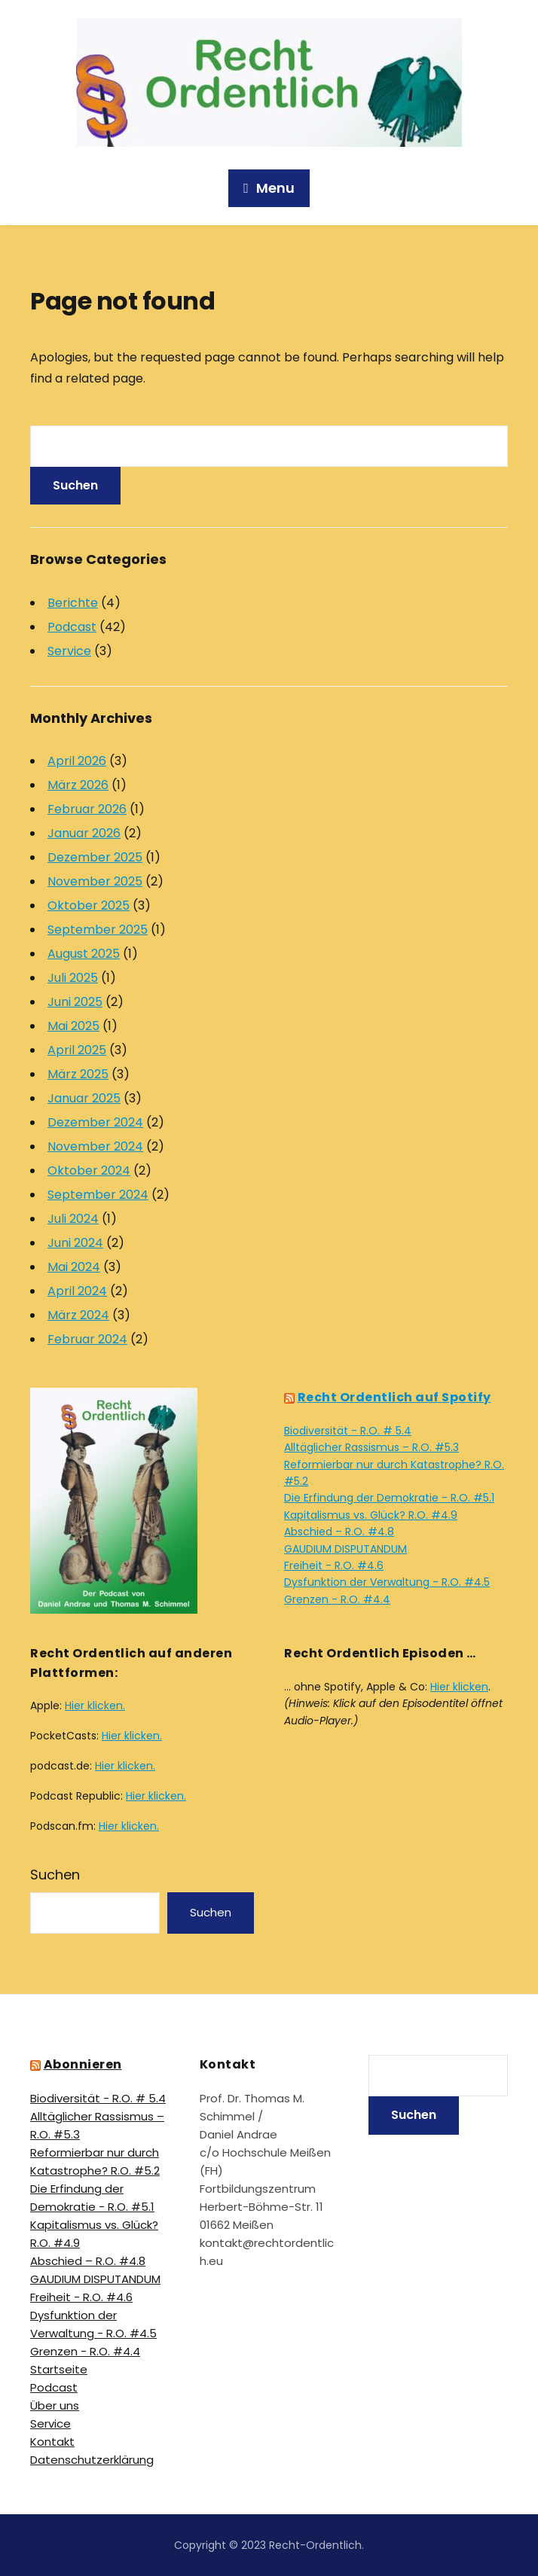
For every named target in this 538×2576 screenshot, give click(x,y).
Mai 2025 (73, 1026)
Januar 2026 (84, 833)
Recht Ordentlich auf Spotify (394, 1397)
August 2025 (83, 953)
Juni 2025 (74, 1002)
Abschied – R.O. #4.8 (339, 1531)
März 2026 (78, 785)
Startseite (58, 2369)
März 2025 (78, 1074)
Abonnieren (83, 2064)
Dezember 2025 (94, 857)
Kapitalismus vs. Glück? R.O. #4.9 (370, 1515)
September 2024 (97, 1194)
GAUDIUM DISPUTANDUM (345, 1548)
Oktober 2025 (88, 905)
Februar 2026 (87, 809)
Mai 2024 (73, 1267)
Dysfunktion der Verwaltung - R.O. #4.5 (387, 1582)
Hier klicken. (95, 1705)
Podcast (71, 627)
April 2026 (76, 761)
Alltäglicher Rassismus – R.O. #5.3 (371, 1447)
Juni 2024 (75, 1242)
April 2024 (77, 1291)
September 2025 (97, 929)
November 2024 (95, 1146)
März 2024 (78, 1315)
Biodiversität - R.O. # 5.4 (347, 1430)
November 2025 (94, 881)
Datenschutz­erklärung (92, 2460)
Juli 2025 (72, 977)
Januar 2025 (84, 1098)
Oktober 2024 (88, 1170)
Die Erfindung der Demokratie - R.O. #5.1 (389, 1497)
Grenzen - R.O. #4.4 (337, 1599)
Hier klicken (459, 1686)
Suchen (55, 1874)
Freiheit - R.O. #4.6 (334, 1565)
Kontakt (52, 2441)
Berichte (72, 602)
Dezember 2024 (95, 1122)
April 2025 (76, 1050)
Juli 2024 (73, 1218)
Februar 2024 (87, 1339)
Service (69, 651)
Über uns (54, 2405)
